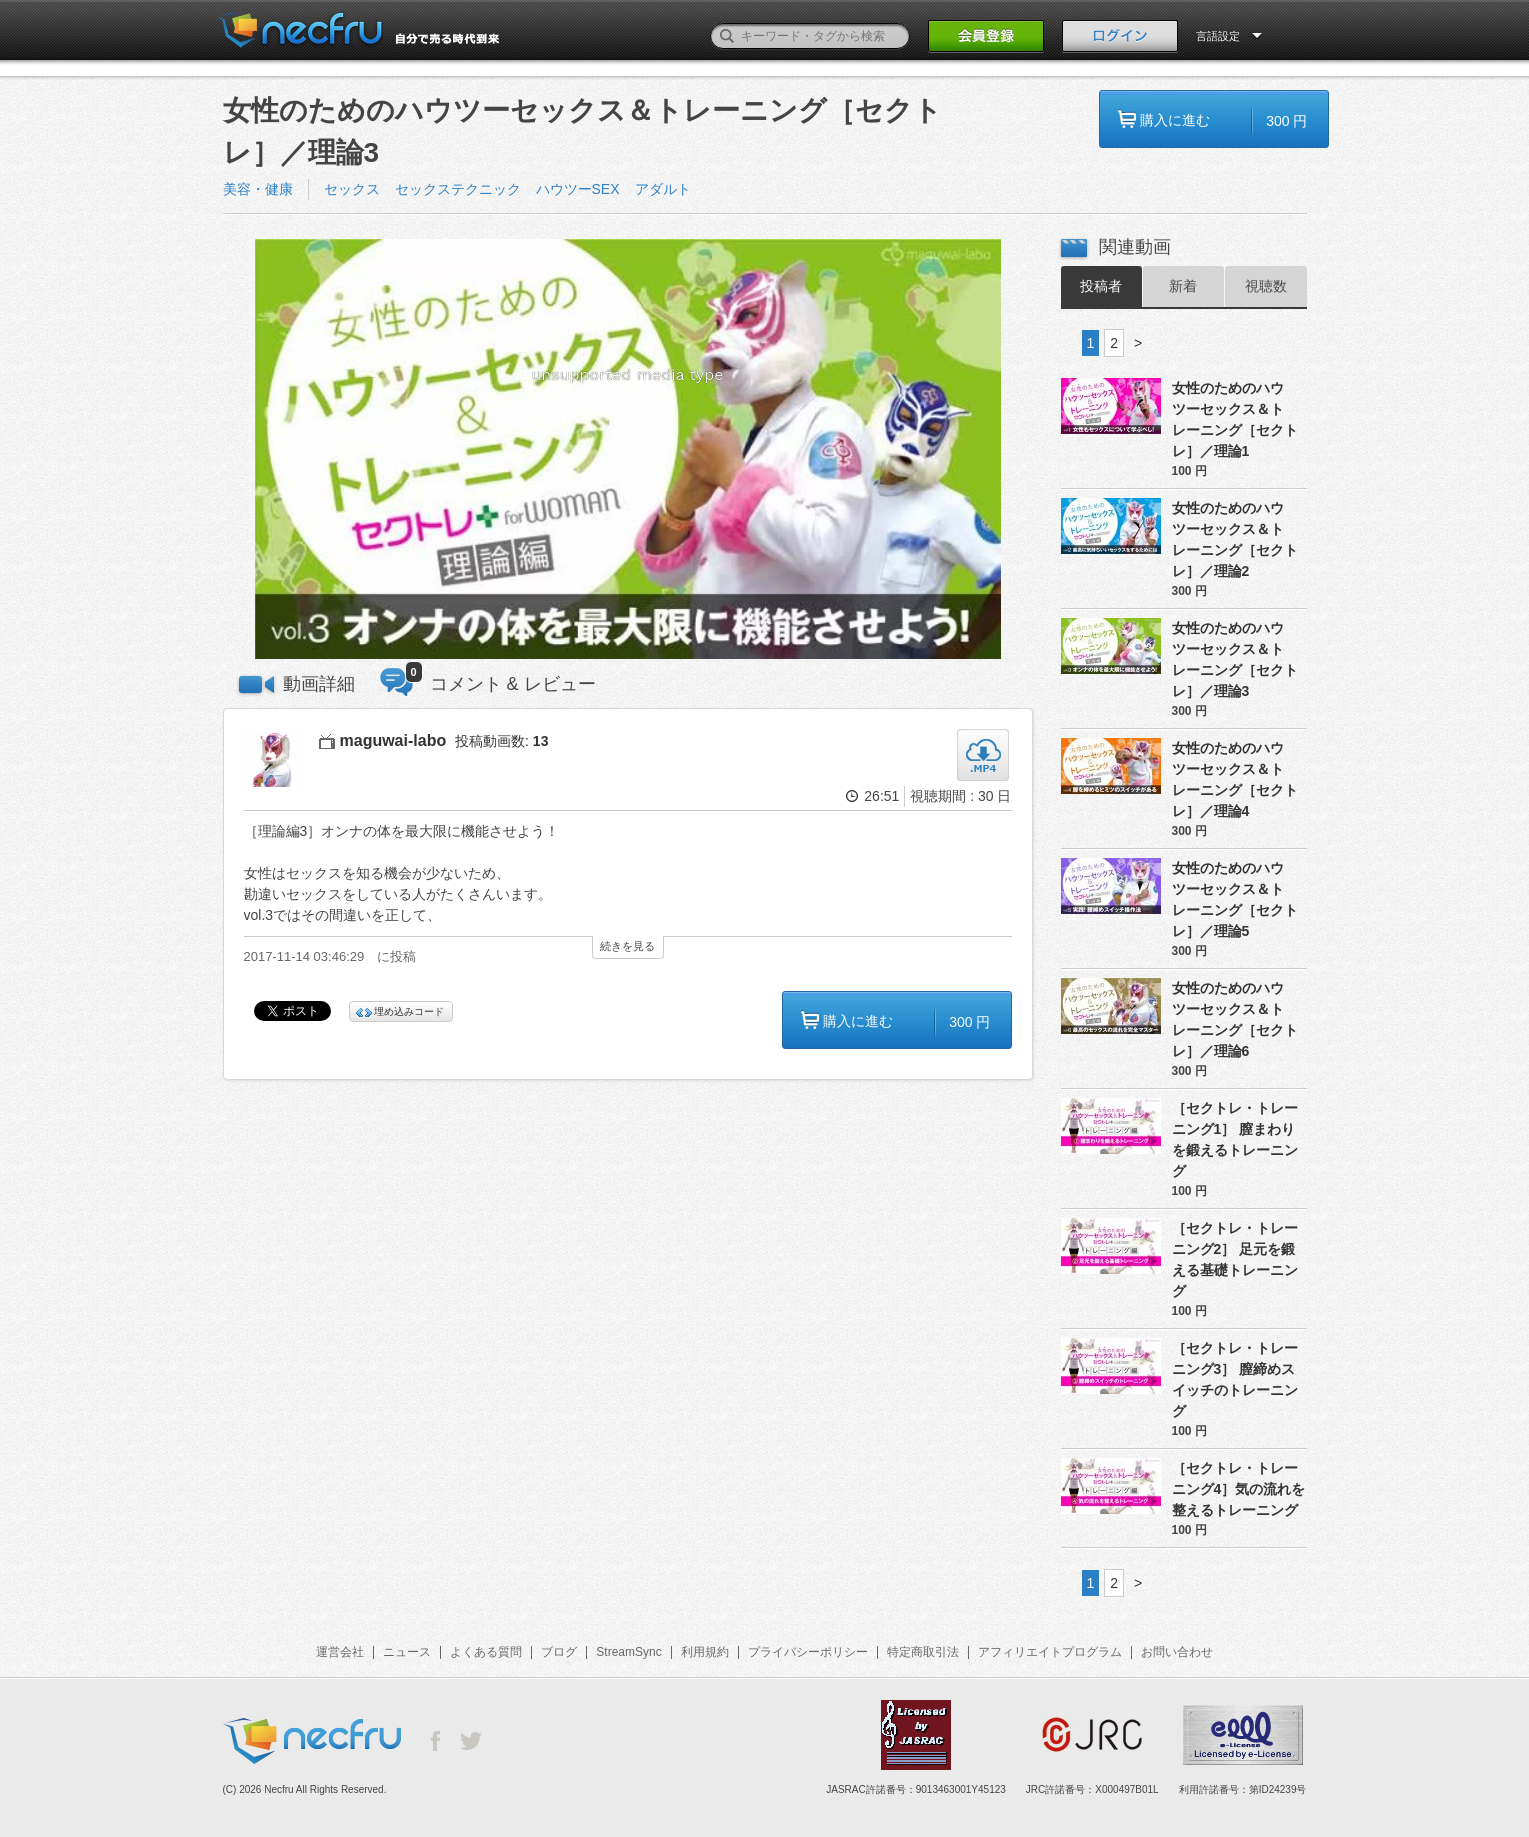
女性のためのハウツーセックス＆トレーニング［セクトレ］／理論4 (1235, 779)
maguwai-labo (393, 740)
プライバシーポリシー (808, 1652)
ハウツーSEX (578, 189)
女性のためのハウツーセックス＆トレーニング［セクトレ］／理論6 (1235, 1019)
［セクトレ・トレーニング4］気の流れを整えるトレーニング (1239, 1489)
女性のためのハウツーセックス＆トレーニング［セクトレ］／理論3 (1235, 659)
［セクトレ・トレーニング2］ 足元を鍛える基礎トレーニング (1235, 1259)
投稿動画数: (501, 741)
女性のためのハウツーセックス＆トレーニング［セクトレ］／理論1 (1235, 419)
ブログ (559, 1652)
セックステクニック (458, 189)
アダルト (663, 189)
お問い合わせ (1177, 1652)
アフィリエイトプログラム (1050, 1652)
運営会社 (340, 1652)
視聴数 (1266, 286)
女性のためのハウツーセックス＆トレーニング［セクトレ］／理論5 (1235, 899)
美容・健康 (258, 189)
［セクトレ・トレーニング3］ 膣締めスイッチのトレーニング (1235, 1379)
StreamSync (628, 1652)
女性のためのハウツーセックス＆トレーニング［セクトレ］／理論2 (1235, 539)
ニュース (407, 1652)
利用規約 (705, 1652)
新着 (1183, 286)
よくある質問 (486, 1652)
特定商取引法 (923, 1652)
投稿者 (1101, 286)
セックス (352, 189)
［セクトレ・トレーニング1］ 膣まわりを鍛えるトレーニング (1235, 1139)
